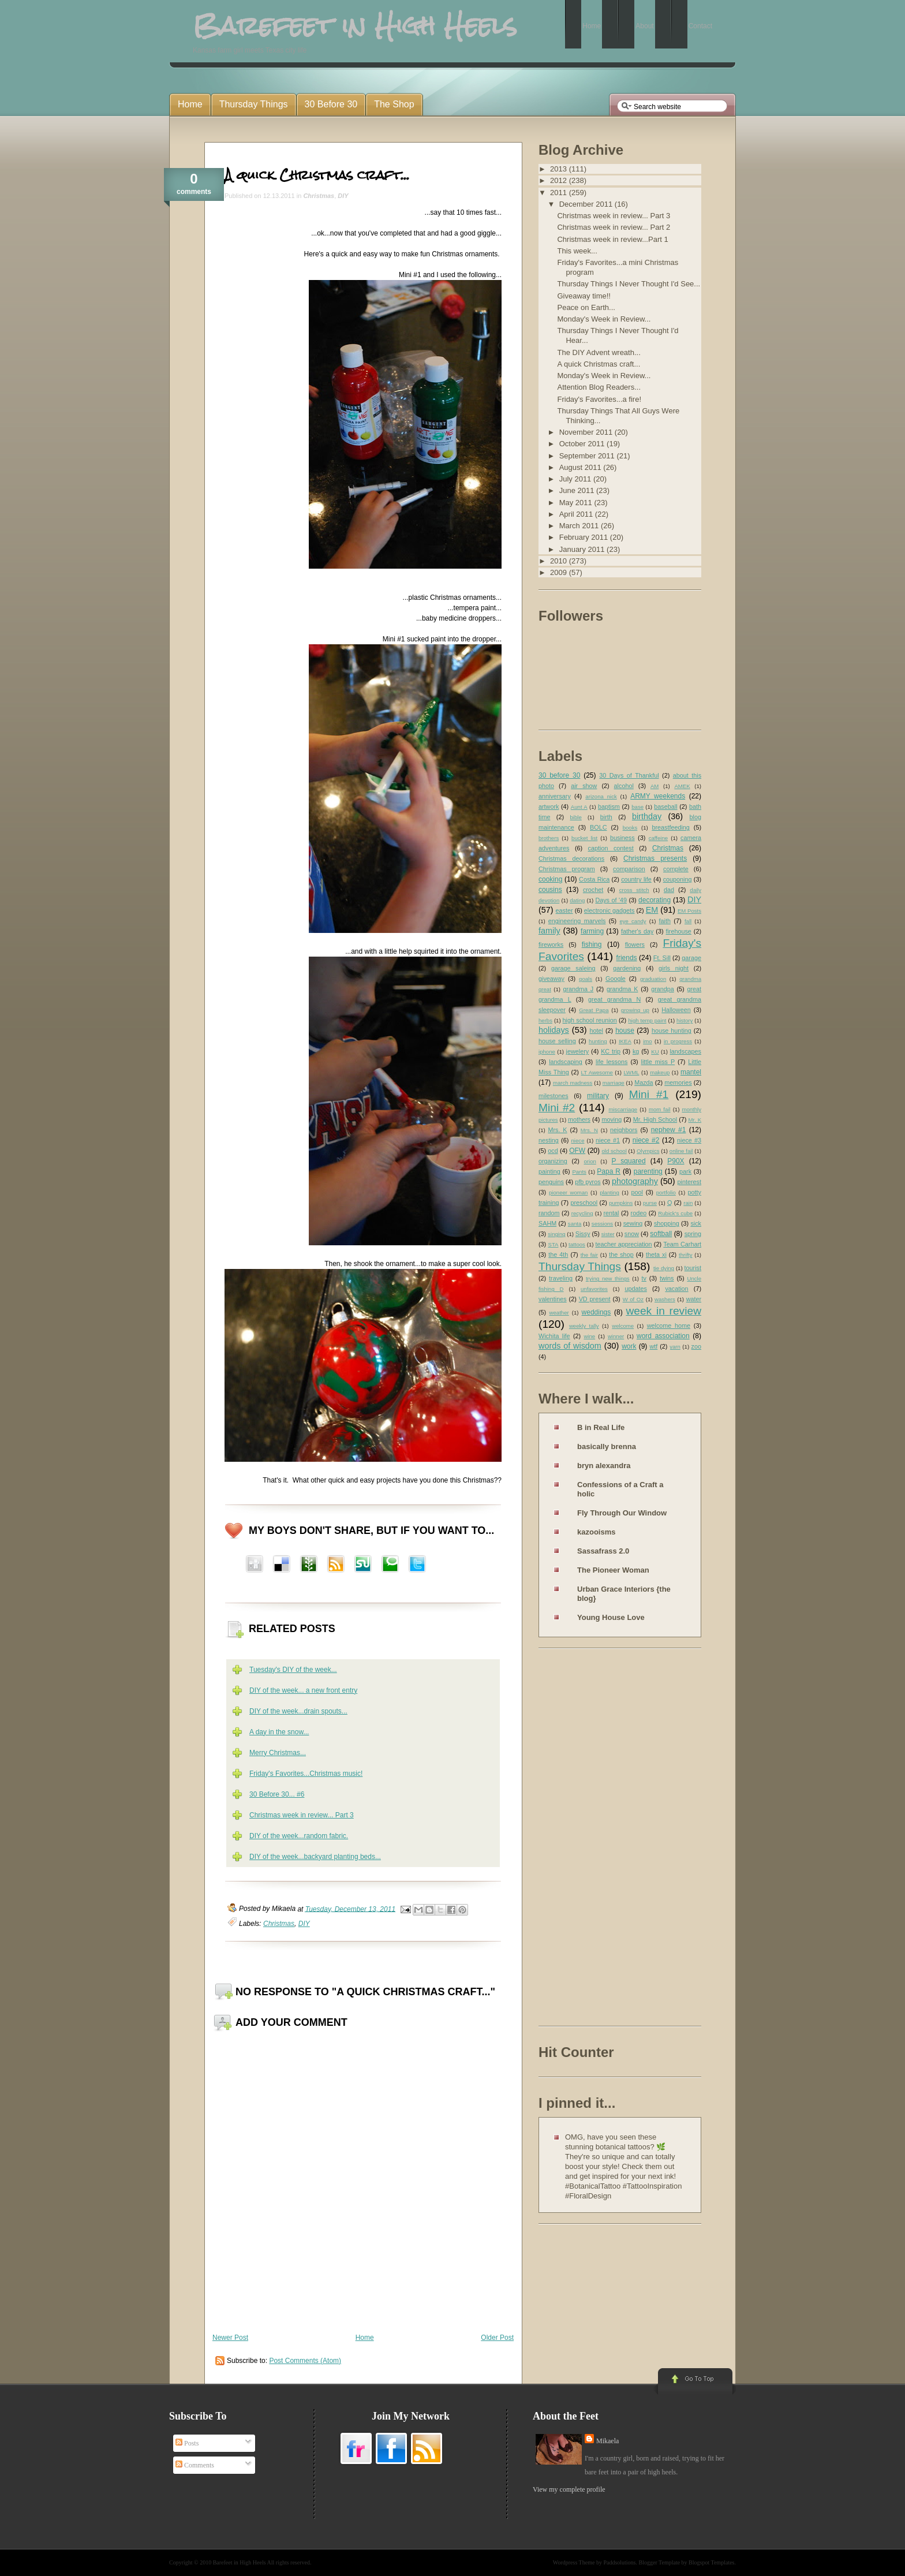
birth (606, 816)
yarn (675, 1346)
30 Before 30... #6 (276, 1794)
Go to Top (694, 2382)
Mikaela (607, 2441)
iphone (546, 1051)
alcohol (624, 785)
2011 (559, 192)
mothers (579, 1119)
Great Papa (593, 1010)
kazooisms (596, 1532)
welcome (623, 1326)
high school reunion (590, 1020)
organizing (552, 1161)
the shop (621, 1254)
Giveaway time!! (583, 296)
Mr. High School (655, 1119)
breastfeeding (670, 827)
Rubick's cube (675, 1213)
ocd (553, 1150)
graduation (653, 979)
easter (564, 910)
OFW (577, 1151)
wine (589, 1336)
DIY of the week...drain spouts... (298, 1711)
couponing (677, 879)
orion (590, 1161)
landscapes (685, 1051)
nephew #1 (668, 1130)
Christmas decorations (571, 858)
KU (655, 1051)
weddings (596, 1312)
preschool (583, 1202)
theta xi (656, 1254)
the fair (589, 1255)
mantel (690, 1072)
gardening (627, 968)
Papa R (608, 1171)
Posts (187, 2443)
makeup (660, 1072)
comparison (629, 868)
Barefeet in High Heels (239, 2562)
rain (688, 1203)
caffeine (658, 838)
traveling (561, 1278)
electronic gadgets (609, 910)
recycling (582, 1213)
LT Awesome (597, 1072)
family (549, 930)
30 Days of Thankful (629, 775)
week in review (663, 1311)
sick (695, 1223)
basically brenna (606, 1446)
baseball (665, 806)
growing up (635, 1010)
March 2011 (580, 525)
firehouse (678, 931)
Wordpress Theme (574, 2562)
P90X (675, 1161)
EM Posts (689, 911)
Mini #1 (649, 1094)
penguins (551, 1181)
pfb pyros (587, 1181)
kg (636, 1051)
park (685, 1171)
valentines (552, 1299)
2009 (559, 572)
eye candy (632, 921)
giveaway (551, 978)
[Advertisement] (584, 1839)
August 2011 (581, 467)
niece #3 (689, 1140)
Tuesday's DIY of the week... (293, 1670)
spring (693, 1233)
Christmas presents (655, 858)
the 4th (558, 1254)
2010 (559, 561)
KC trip (610, 1051)
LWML (631, 1072)
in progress (678, 1041)
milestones (553, 1095)
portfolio (666, 1192)
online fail (681, 1151)
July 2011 (576, 479)
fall (688, 921)
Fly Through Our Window (622, 1513)
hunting (598, 1041)
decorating (654, 900)
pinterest (689, 1181)
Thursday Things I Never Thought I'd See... (628, 283)
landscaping (565, 1061)
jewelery (577, 1051)
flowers (635, 944)
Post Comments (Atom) (305, 2361)
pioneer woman (568, 1192)
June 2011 (577, 490)
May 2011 (576, 502)
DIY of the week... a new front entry (303, 1690)
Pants (579, 1171)
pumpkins (621, 1203)
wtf (653, 1346)
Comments (194, 2465)
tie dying (663, 1268)
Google (615, 978)
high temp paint (647, 1020)
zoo (696, 1346)
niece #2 (646, 1140)
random (549, 1212)
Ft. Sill (662, 957)
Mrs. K (557, 1129)
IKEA (625, 1041)
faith (665, 920)
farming (592, 931)
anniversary (554, 796)
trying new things (608, 1278)
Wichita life (554, 1335)
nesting (548, 1140)
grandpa (662, 988)
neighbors (623, 1129)
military (598, 1096)
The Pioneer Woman (613, 1570)
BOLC (598, 827)
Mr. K (695, 1120)
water (693, 1299)
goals (585, 979)
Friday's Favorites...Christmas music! (305, 1773)
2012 (559, 180)
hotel (596, 1030)
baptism (609, 806)
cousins (550, 890)
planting (609, 1192)
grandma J (578, 988)
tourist (693, 1267)
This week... (577, 251)
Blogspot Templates (711, 2562)
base (637, 807)
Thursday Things (579, 1266)
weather (559, 1312)
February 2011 (584, 537)
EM (652, 909)
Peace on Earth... (586, 307)
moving (611, 1119)
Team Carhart (682, 1244)
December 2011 (587, 204)
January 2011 (583, 549)
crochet (593, 889)
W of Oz (633, 1299)
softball (661, 1234)
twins (667, 1278)
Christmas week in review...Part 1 (612, 239)
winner (616, 1336)
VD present (595, 1299)
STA (553, 1244)
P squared (628, 1161)
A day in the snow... (279, 1732)
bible (576, 817)
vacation (676, 1288)
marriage (613, 1083)
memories (677, 1082)
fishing (592, 944)
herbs (545, 1020)
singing (556, 1234)
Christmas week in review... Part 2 (613, 227)
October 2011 (583, 443)
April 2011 (577, 514)
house (624, 1030)
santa (574, 1223)
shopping (666, 1223)
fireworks (550, 944)
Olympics (648, 1151)
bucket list (584, 838)
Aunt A (579, 807)
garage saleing (573, 968)
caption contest (611, 848)
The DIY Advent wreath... (598, 352)
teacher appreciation (623, 1244)
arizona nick (600, 796)
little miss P (658, 1061)
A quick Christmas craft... (317, 174)
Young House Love (611, 1617)
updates (635, 1288)
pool (636, 1192)
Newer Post (230, 2338)
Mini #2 (556, 1108)
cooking (550, 879)
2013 (559, 169)
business (622, 837)
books (630, 827)
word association (663, 1336)
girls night (674, 968)
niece (578, 1140)
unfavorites (594, 1289)
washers (665, 1299)
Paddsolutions (619, 2562)
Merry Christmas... (277, 1753)
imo (647, 1041)
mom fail (660, 1109)
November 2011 (587, 432)
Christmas (318, 195)
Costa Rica (594, 879)
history (684, 1020)
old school (613, 1151)
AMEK (682, 786)
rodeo (639, 1212)
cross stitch (634, 890)
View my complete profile (569, 2489)
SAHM (547, 1223)
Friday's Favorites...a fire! (599, 399)
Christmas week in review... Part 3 (301, 1815)
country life (636, 879)
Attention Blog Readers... (599, 387)
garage (691, 957)
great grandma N (614, 999)
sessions (602, 1223)
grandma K (622, 988)
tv (644, 1278)
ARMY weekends (657, 796)
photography (635, 1181)
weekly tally (584, 1326)
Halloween (675, 1009)
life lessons (611, 1061)
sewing (633, 1223)
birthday (646, 816)
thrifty (685, 1255)
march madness (572, 1083)
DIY (343, 195)
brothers (548, 838)
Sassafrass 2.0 (603, 1551)
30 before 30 (559, 775)
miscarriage (622, 1109)
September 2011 (588, 455)
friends (626, 958)
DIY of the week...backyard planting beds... (315, 1857)
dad (669, 889)
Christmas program (566, 868)
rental (611, 1212)
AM (654, 786)
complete (676, 868)
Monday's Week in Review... (603, 319)
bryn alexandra (604, 1465)
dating (577, 900)
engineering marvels (577, 920)
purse (650, 1203)
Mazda (643, 1082)
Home (365, 2338)
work (629, 1346)
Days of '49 (611, 900)
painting (549, 1171)
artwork (548, 806)
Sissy (582, 1233)
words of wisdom (569, 1345)
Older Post (497, 2338)
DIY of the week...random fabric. (298, 1836)
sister (608, 1234)
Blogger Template (659, 2562)
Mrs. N (589, 1130)
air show (584, 785)
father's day (637, 931)
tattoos (577, 1244)
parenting (648, 1171)
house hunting (671, 1030)
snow (631, 1233)
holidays (553, 1030)
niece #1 (608, 1140)
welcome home (668, 1325)
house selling (557, 1040)
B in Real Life (600, 1427)
